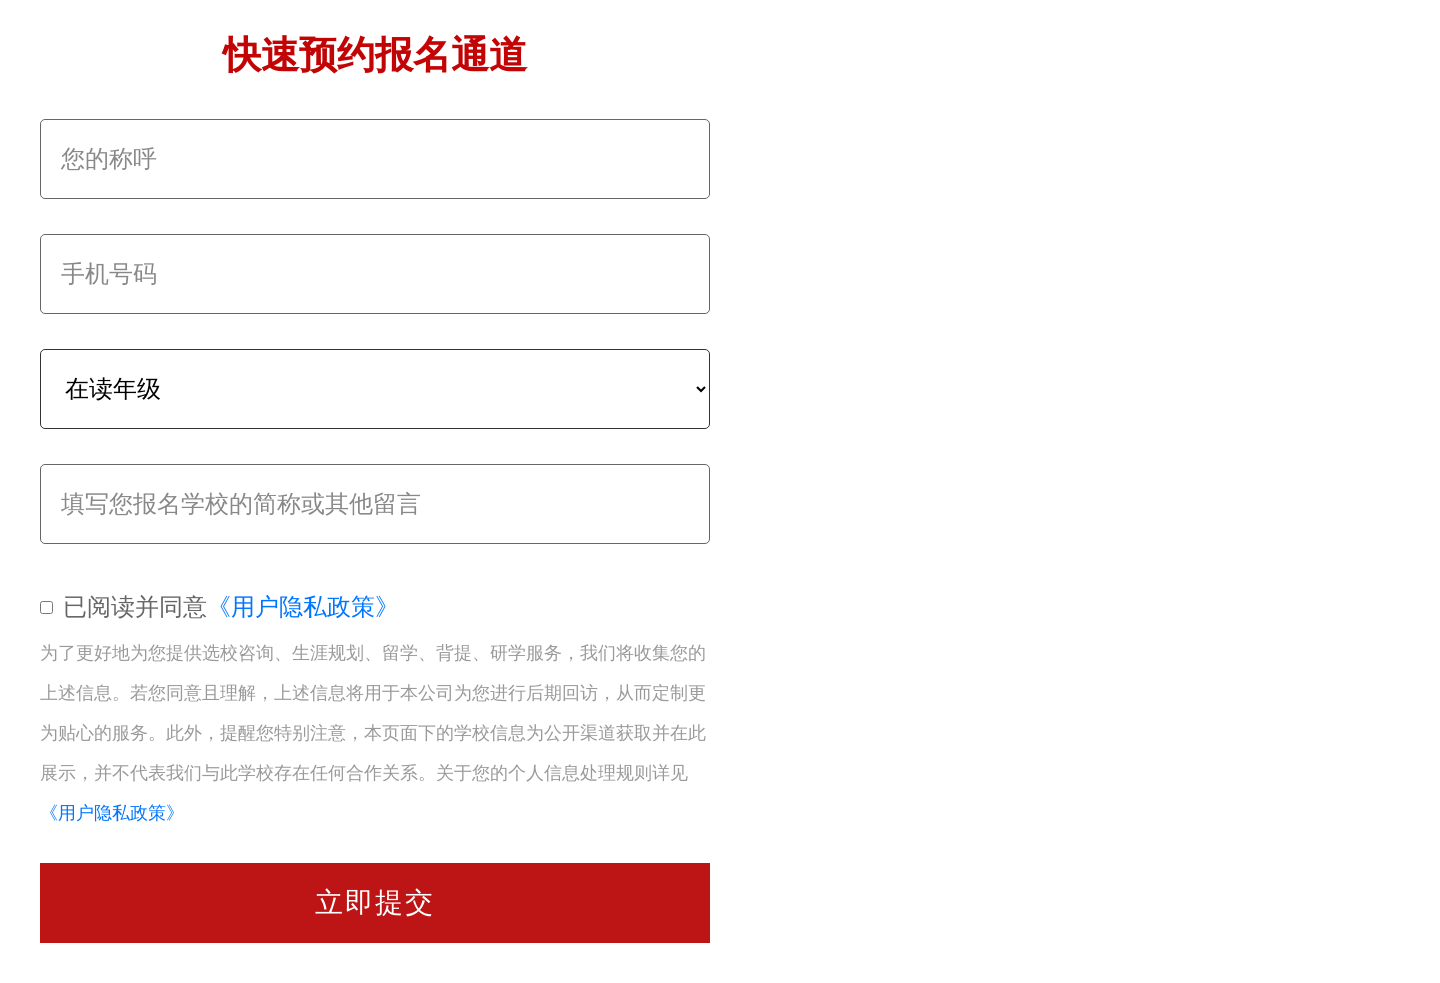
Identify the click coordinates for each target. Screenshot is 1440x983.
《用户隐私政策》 (303, 607)
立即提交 (375, 902)
